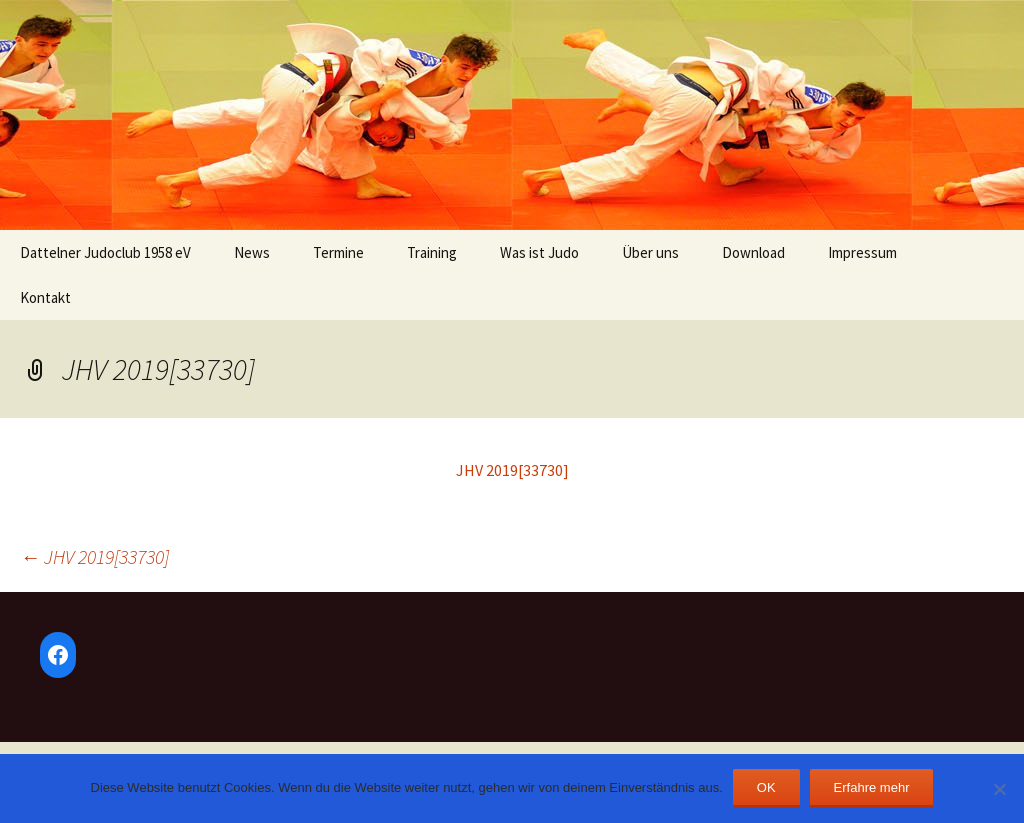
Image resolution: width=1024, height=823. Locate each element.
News (252, 252)
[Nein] (999, 789)
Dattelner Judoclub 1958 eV (105, 252)
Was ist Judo (539, 252)
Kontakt (45, 297)
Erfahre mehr (872, 787)
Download (753, 252)
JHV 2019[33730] (512, 470)
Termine (338, 252)
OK (766, 787)
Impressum (862, 252)
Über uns (650, 252)
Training (432, 252)
